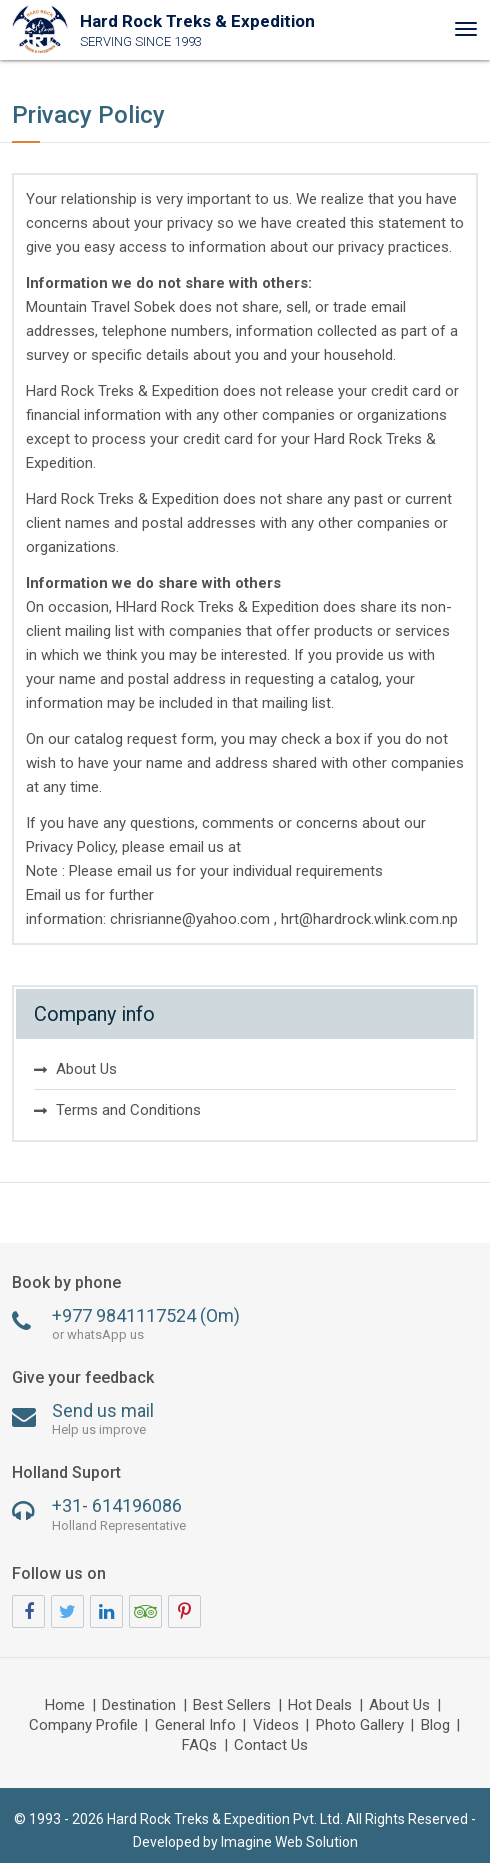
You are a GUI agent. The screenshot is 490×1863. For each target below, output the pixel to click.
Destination (139, 1706)
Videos (276, 1726)
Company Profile (83, 1726)
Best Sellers (232, 1706)
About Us (86, 1069)
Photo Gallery (360, 1726)
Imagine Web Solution (289, 1842)
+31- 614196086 (245, 1514)
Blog (435, 1726)
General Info (195, 1726)
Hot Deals (320, 1706)
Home (65, 1706)
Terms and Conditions (128, 1110)
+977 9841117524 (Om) (245, 1324)
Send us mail (245, 1419)
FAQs (199, 1746)
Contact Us (271, 1746)
